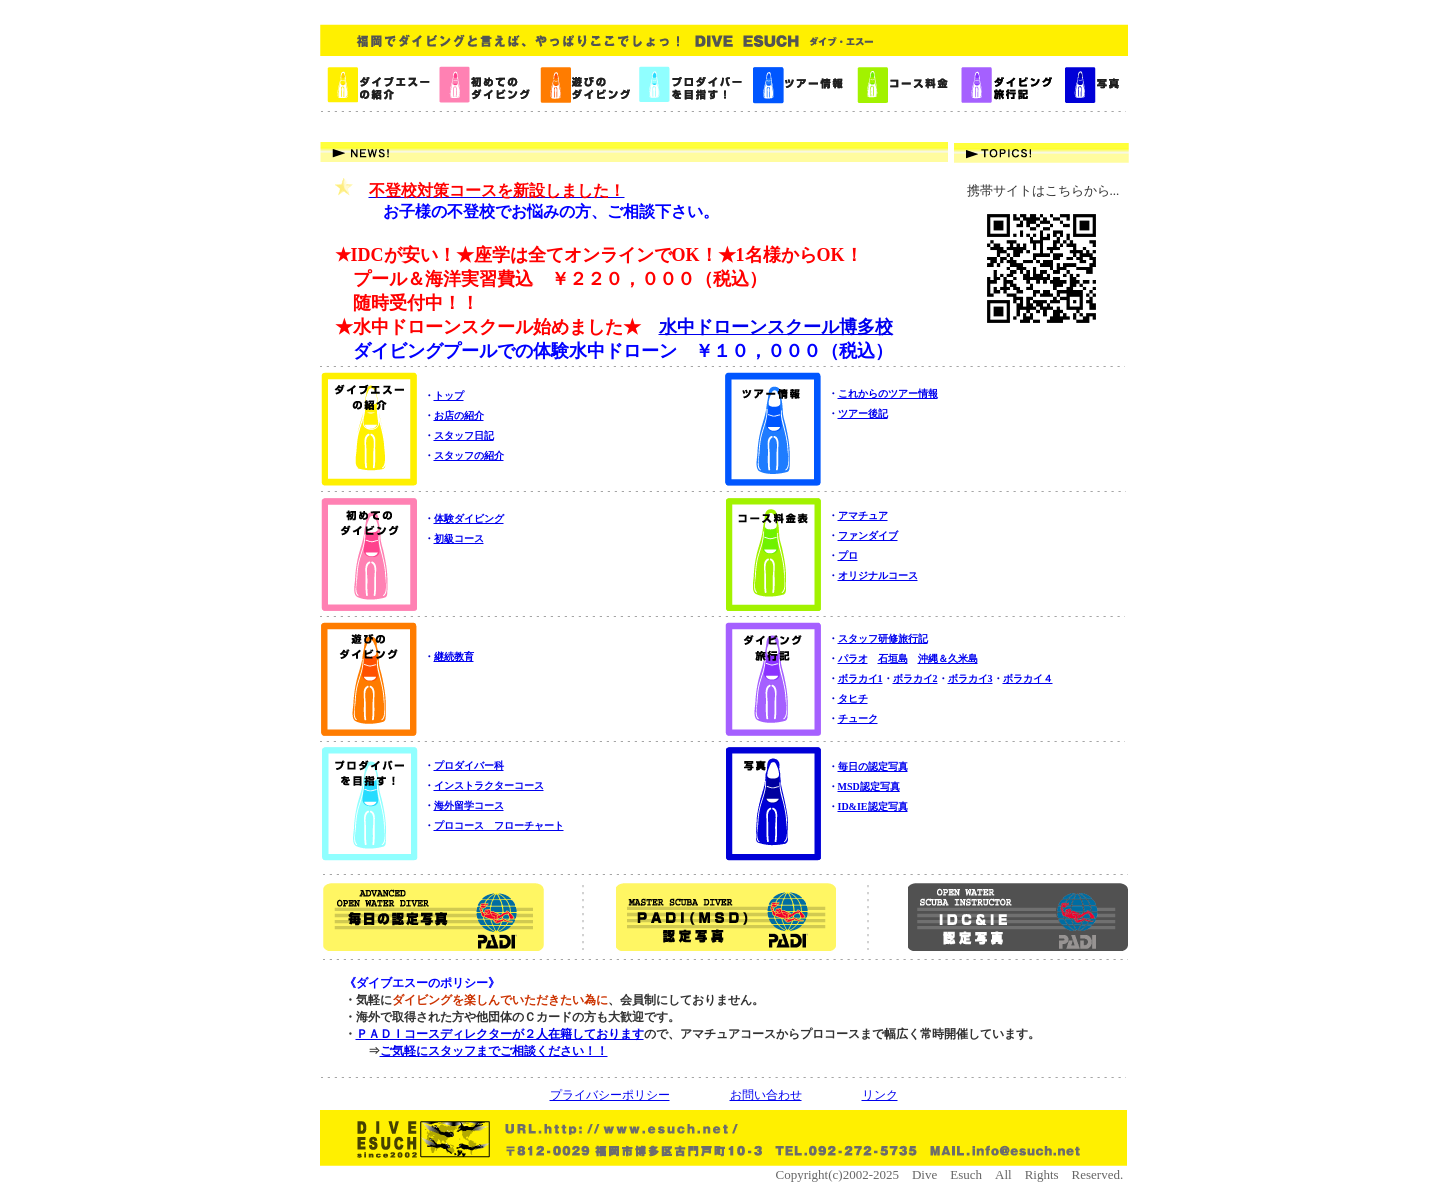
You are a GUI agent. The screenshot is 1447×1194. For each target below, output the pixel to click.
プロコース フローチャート (499, 825)
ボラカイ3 (970, 678)
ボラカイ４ (1028, 678)
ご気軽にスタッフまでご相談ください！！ (494, 1051)
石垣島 (893, 658)
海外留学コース (469, 805)
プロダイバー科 (469, 765)
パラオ (853, 658)
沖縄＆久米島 (948, 658)
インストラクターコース (489, 785)
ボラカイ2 (915, 678)
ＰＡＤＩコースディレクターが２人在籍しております (500, 1034)
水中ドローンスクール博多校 (776, 327)
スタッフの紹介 (469, 455)
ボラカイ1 (860, 678)
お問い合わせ (766, 1095)
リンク (880, 1095)
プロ (848, 555)
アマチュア (863, 515)
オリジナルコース (878, 575)
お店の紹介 (459, 415)
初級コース (459, 538)
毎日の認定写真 (873, 766)
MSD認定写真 (869, 786)
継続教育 (454, 656)
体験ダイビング (469, 518)
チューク (858, 718)
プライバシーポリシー (610, 1095)
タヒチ (853, 698)
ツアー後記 (863, 413)
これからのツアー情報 (888, 393)
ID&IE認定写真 (873, 806)
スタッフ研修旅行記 (883, 638)
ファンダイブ (868, 535)
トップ (449, 395)
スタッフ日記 (464, 435)
